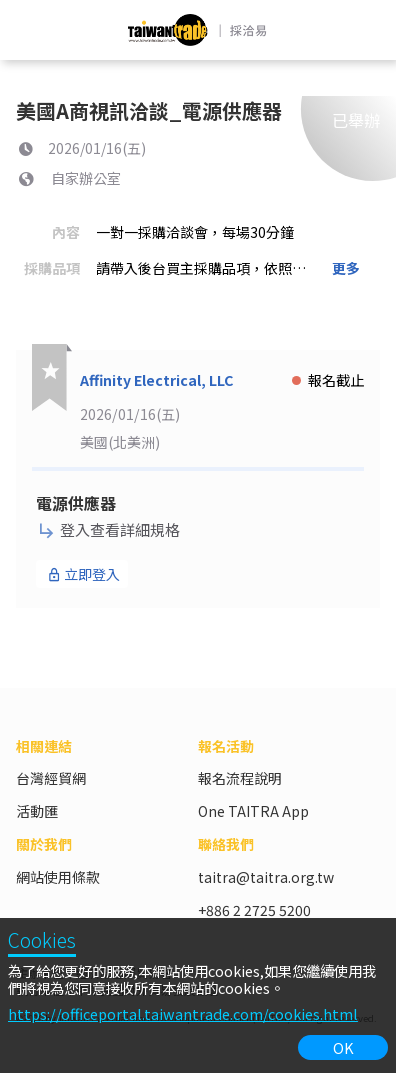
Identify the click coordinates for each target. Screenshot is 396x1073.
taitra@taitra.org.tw (266, 877)
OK (343, 1047)
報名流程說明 (240, 778)
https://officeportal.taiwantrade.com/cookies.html (183, 1013)
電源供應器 (76, 503)
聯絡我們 (226, 844)
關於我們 (44, 844)
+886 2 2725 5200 (254, 910)
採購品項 (52, 268)
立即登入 (83, 574)
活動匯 (37, 811)
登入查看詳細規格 (109, 529)
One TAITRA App (253, 811)
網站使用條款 (58, 877)
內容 (66, 232)
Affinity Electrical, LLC (156, 380)
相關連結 (44, 746)
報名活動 (226, 746)
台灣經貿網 (51, 778)
